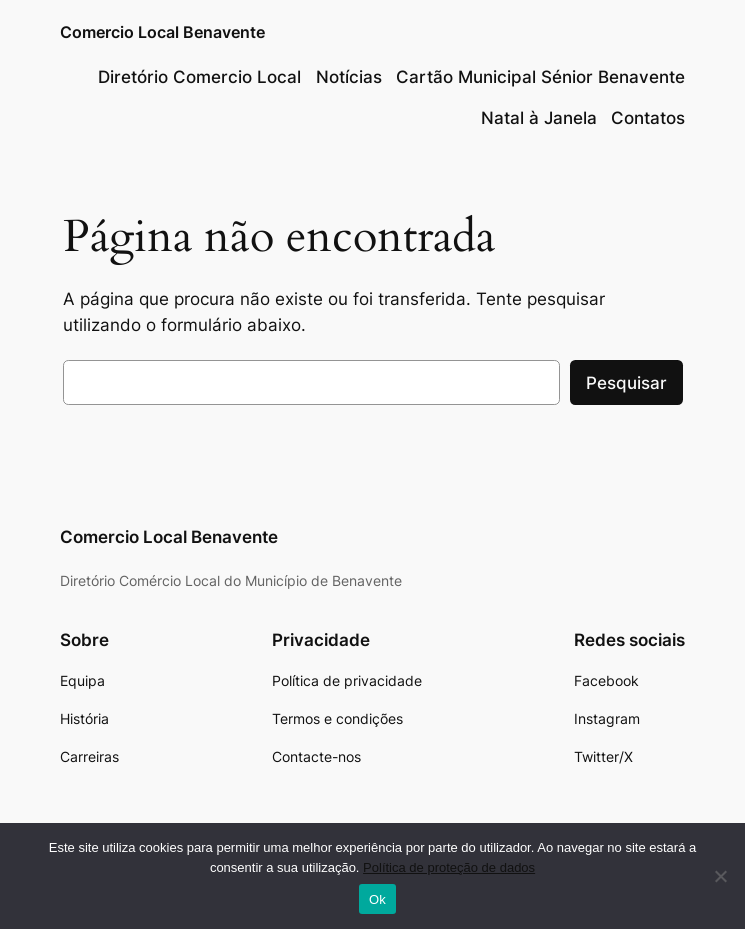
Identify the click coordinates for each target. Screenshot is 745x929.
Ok (377, 899)
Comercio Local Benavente (162, 32)
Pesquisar (626, 383)
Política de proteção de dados (449, 867)
